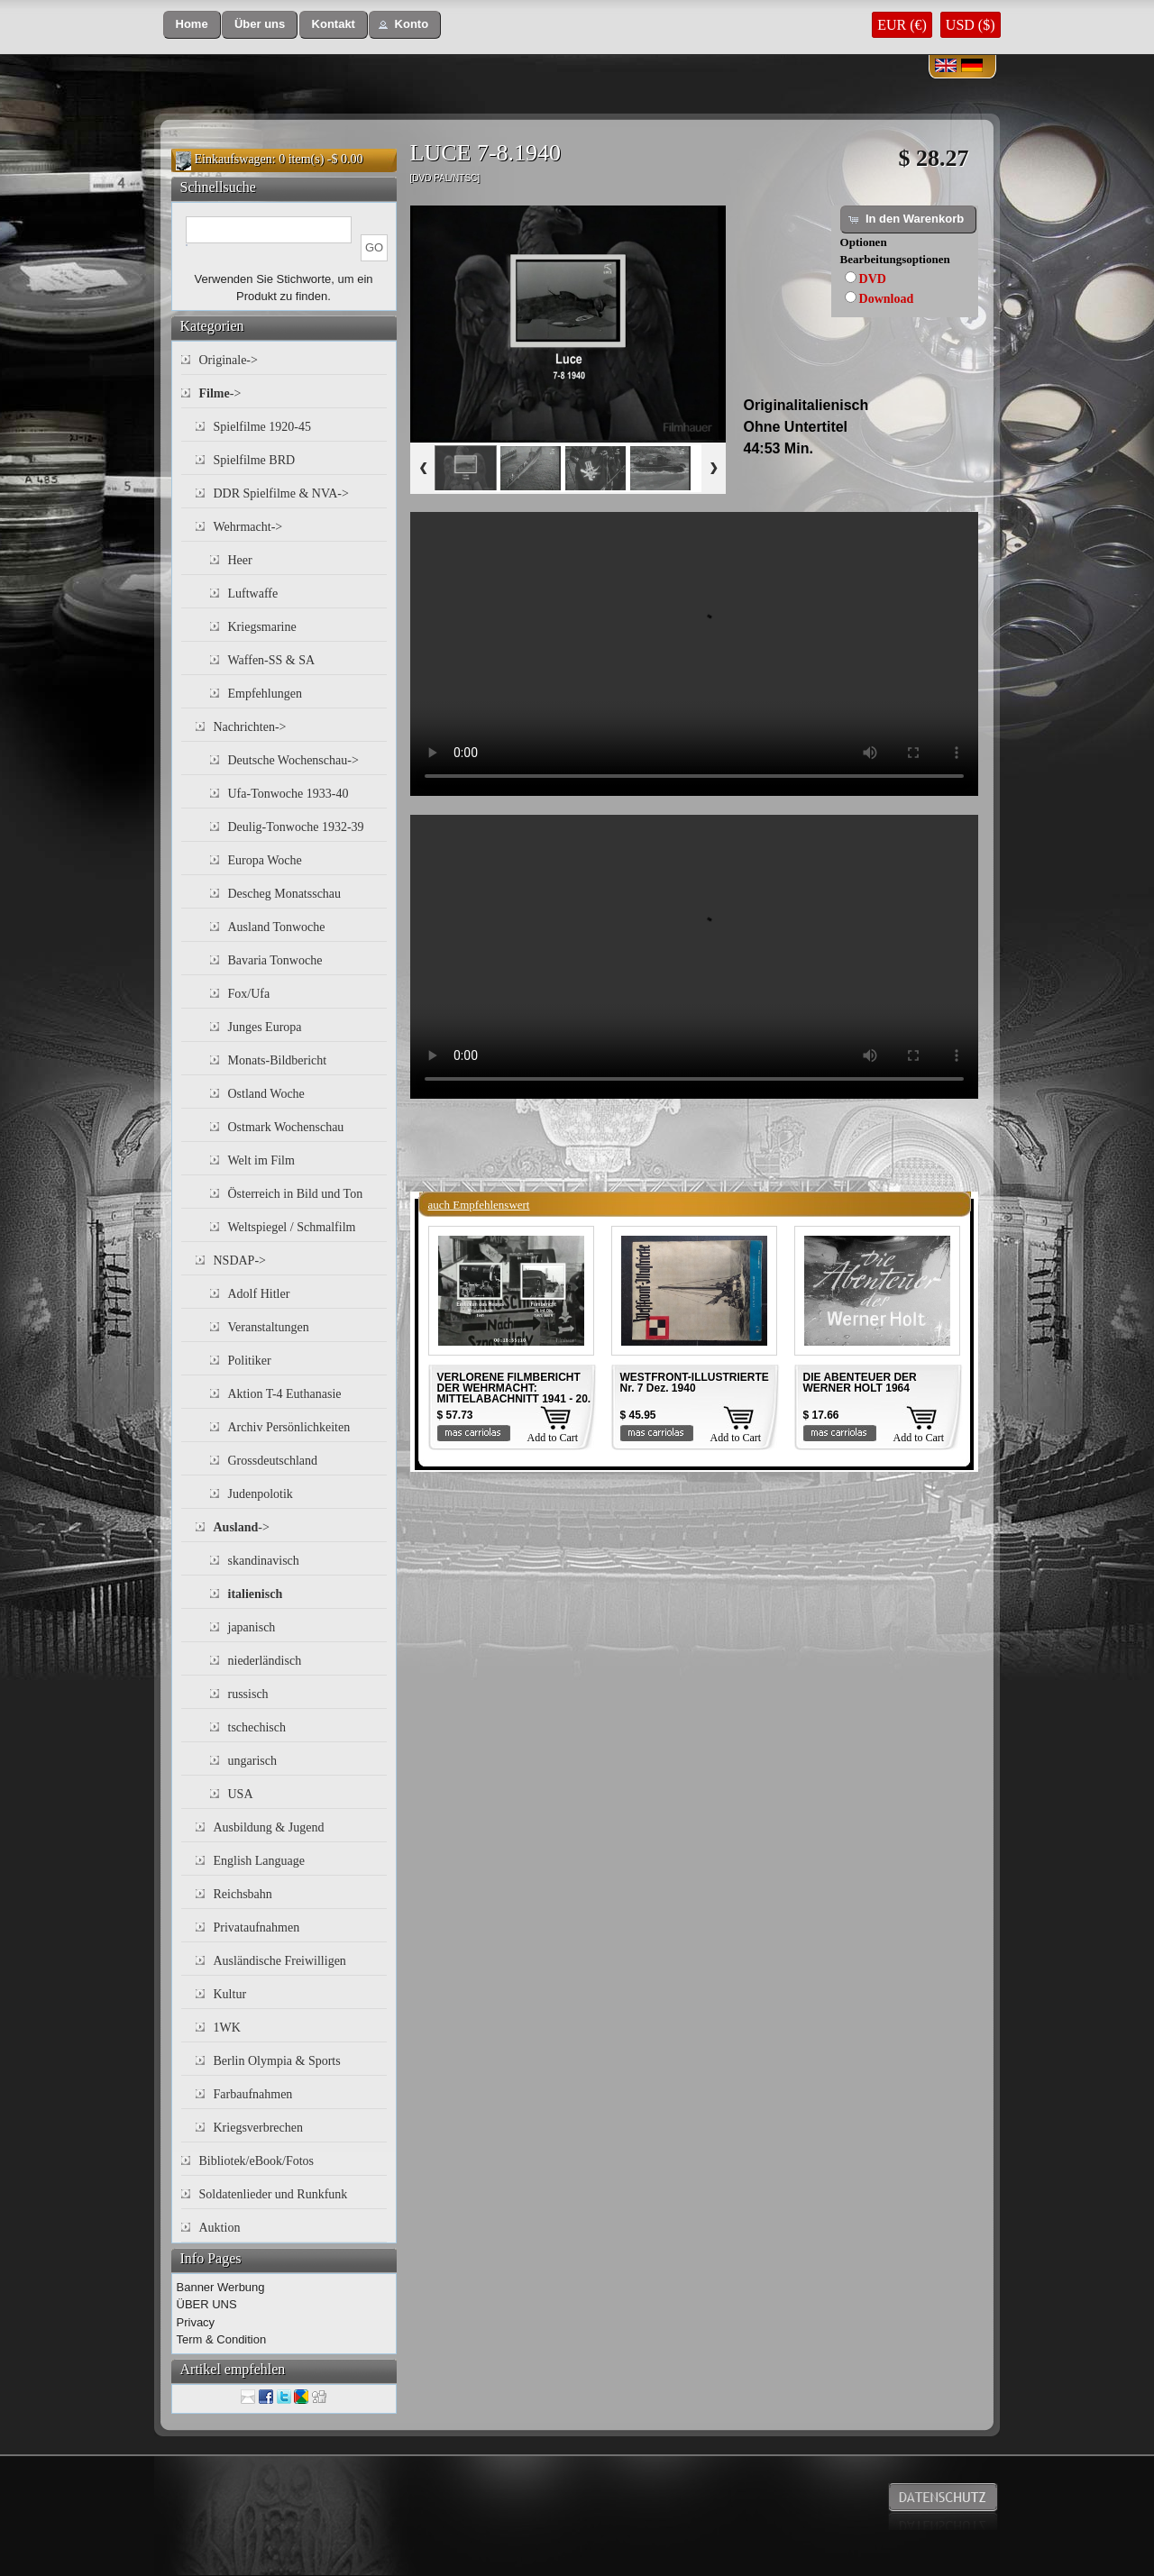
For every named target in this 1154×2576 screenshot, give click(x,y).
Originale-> (228, 360)
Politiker (249, 1360)
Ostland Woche (266, 1094)
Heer (240, 560)
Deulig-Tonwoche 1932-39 (296, 827)
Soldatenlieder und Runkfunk (273, 2194)
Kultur (230, 1994)
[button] (192, 25)
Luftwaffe (253, 593)
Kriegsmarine (262, 627)
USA (240, 1794)
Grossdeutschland (273, 1460)
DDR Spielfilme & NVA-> (281, 493)
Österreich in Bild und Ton (295, 1194)
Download (886, 299)
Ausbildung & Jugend (269, 1827)
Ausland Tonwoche (276, 927)
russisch (248, 1694)
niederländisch (265, 1660)
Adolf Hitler (259, 1294)
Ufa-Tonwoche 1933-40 (288, 793)
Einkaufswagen (233, 159)
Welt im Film (261, 1160)
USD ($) (970, 24)
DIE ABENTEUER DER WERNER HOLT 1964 (860, 1382)
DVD (872, 279)
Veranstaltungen (268, 1327)
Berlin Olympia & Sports (277, 2061)
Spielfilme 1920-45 (263, 427)
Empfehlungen (265, 693)
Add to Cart (553, 1437)
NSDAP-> (240, 1260)
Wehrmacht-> (248, 527)
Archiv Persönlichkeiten (289, 1427)
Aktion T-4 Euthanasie (285, 1394)
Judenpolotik (260, 1494)
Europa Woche (265, 860)
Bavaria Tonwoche (275, 960)
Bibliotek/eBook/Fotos (257, 2161)
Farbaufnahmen (253, 2094)
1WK (227, 2027)
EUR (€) (902, 24)
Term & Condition (222, 2339)
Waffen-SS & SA (272, 660)
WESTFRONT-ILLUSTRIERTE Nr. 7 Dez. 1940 (694, 1382)
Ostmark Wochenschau (286, 1127)
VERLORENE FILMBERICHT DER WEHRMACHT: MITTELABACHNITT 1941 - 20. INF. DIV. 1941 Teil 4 (514, 1393)
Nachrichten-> (250, 727)
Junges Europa (265, 1027)
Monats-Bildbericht (277, 1060)
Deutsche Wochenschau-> (293, 760)
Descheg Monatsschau (285, 893)
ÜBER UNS (207, 2304)
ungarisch (252, 1761)
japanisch (252, 1627)
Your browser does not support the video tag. (694, 654)
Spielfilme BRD (255, 460)
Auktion (220, 2227)
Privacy (196, 2322)
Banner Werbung (221, 2287)
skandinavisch (263, 1560)
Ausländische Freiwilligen (280, 1961)
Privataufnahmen (257, 1927)
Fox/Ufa (249, 993)
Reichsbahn (243, 1894)
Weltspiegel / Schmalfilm (292, 1227)
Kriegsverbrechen (259, 2127)
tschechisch (257, 1727)
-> (220, 393)
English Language (259, 1861)
